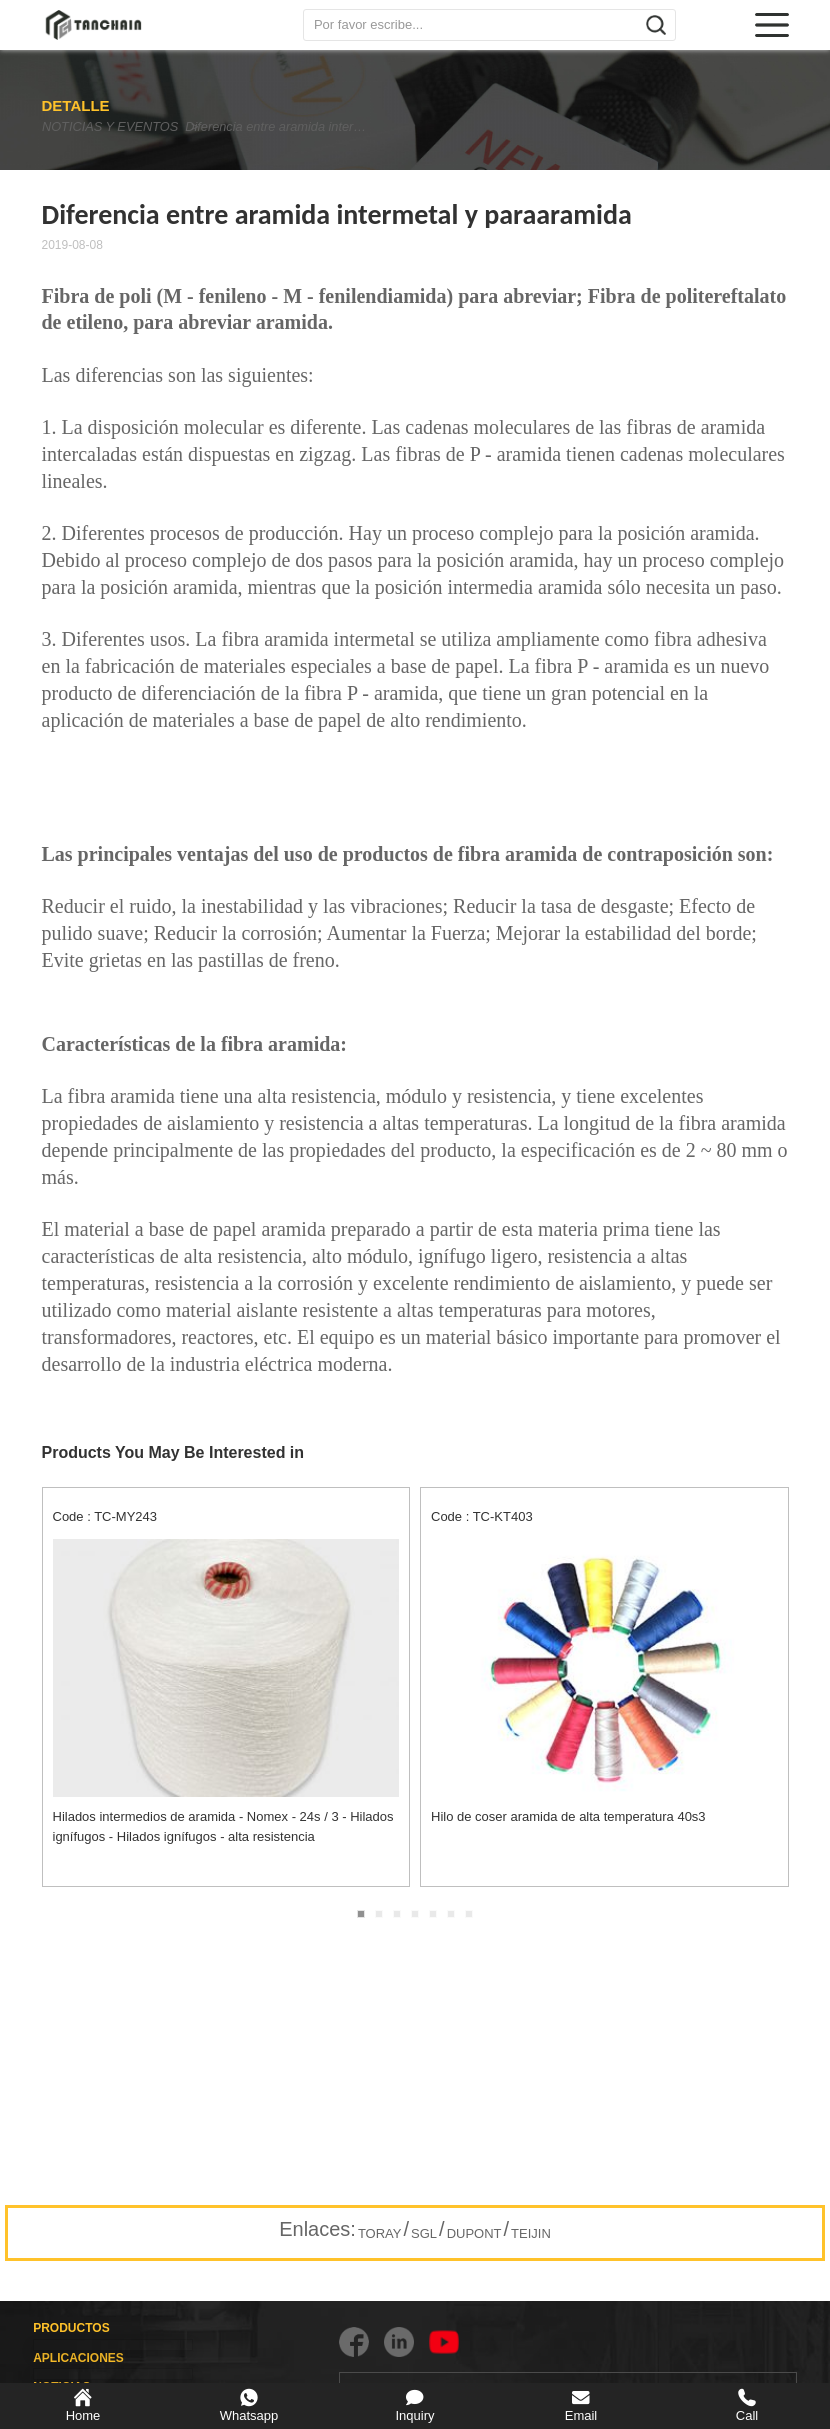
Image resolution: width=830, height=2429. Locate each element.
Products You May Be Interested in (173, 1452)
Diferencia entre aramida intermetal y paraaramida (304, 126)
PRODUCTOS (71, 2328)
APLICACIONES (78, 2358)
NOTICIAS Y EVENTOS (108, 126)
